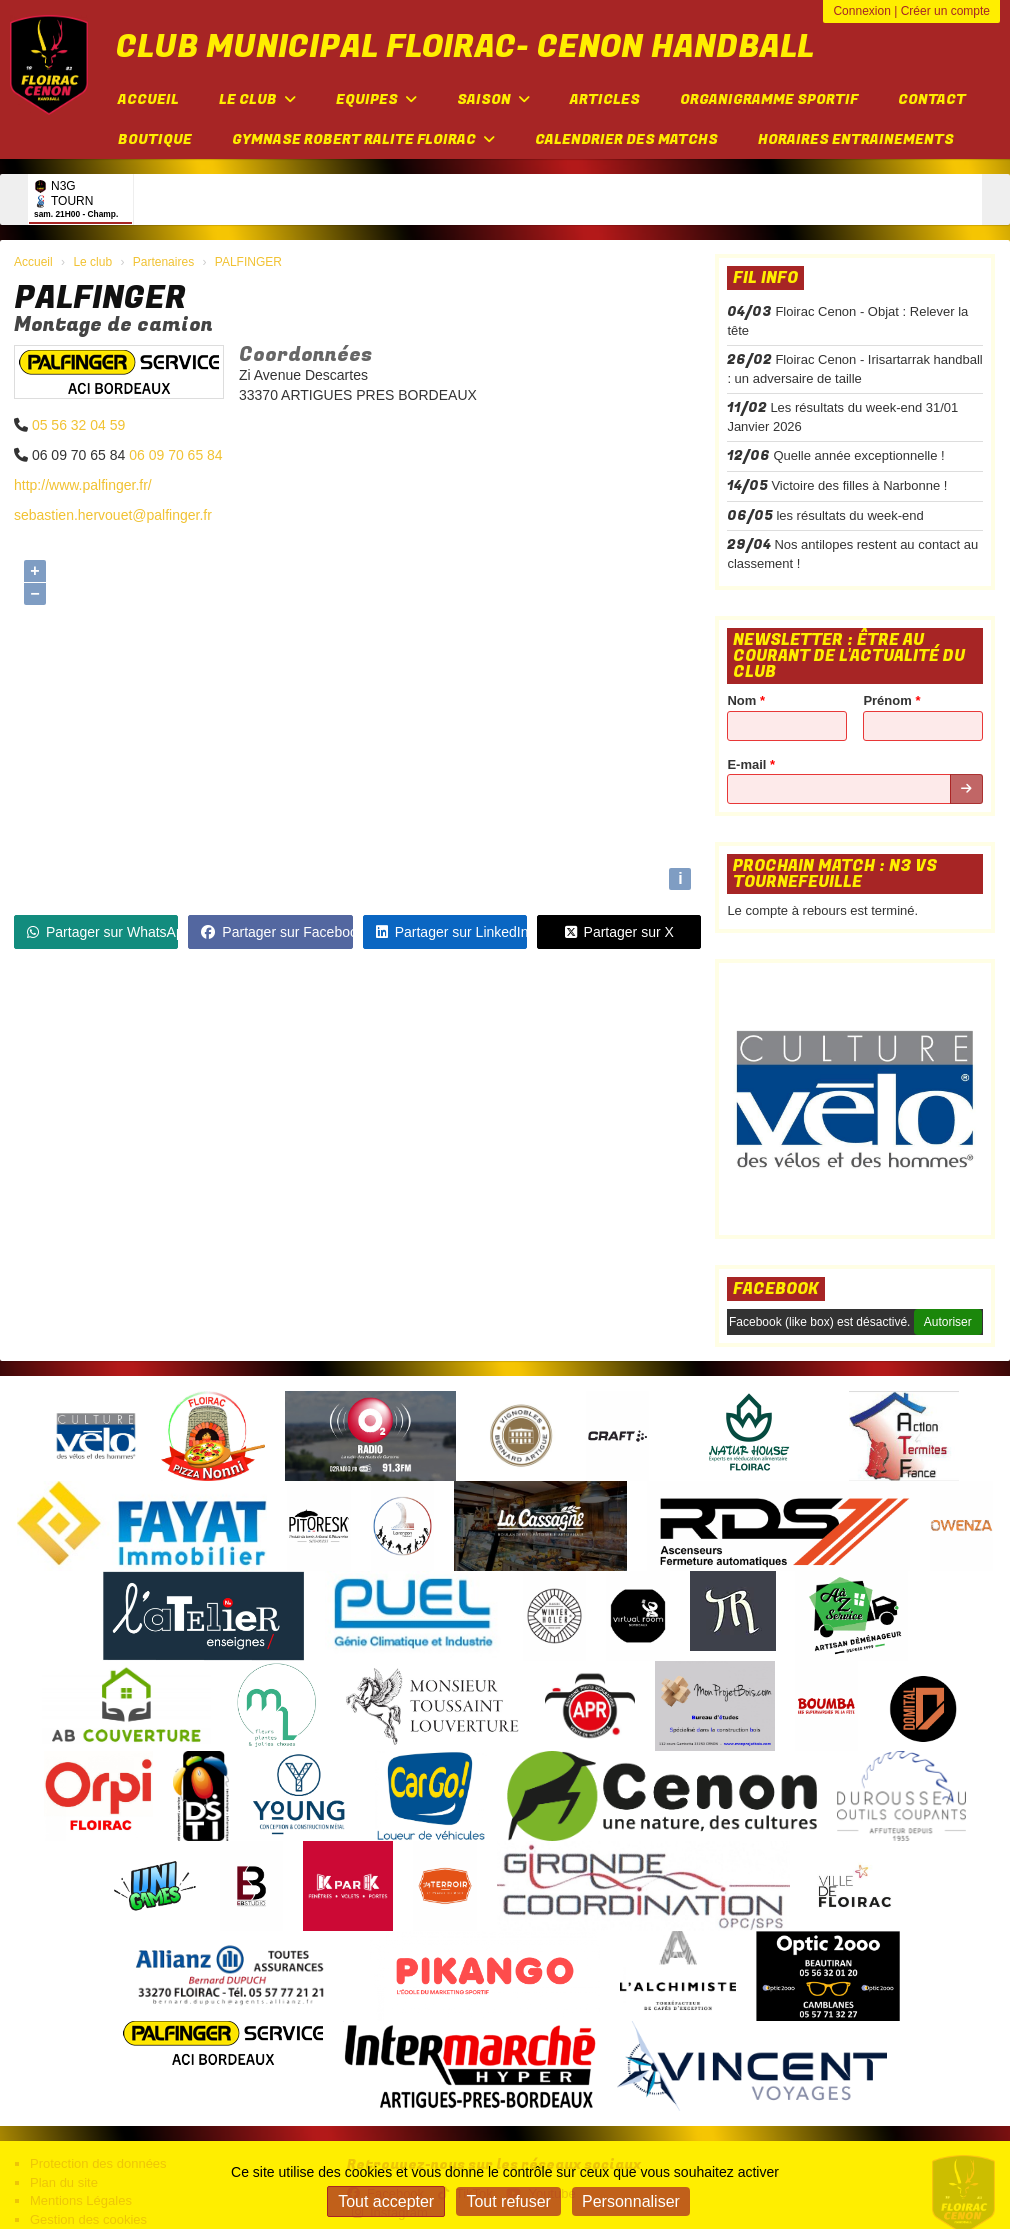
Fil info (765, 278)
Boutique (155, 139)
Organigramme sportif (769, 99)
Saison (493, 99)
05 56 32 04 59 (78, 425)
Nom (746, 700)
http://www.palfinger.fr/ (83, 485)
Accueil (148, 99)
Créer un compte (945, 11)
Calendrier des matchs (626, 139)
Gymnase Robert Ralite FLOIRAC (363, 139)
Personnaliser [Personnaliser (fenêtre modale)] (631, 2201)
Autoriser (948, 1322)
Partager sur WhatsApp (102, 932)
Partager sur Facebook (276, 932)
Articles (605, 99)
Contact (932, 99)
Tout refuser (508, 2201)
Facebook (776, 1289)
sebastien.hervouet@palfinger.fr (113, 515)
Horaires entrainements (856, 139)
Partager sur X (619, 932)
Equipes (376, 99)
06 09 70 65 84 (175, 455)
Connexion (861, 11)
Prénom (891, 700)
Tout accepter (386, 2201)
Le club (257, 99)
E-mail (751, 764)
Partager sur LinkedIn (451, 932)
